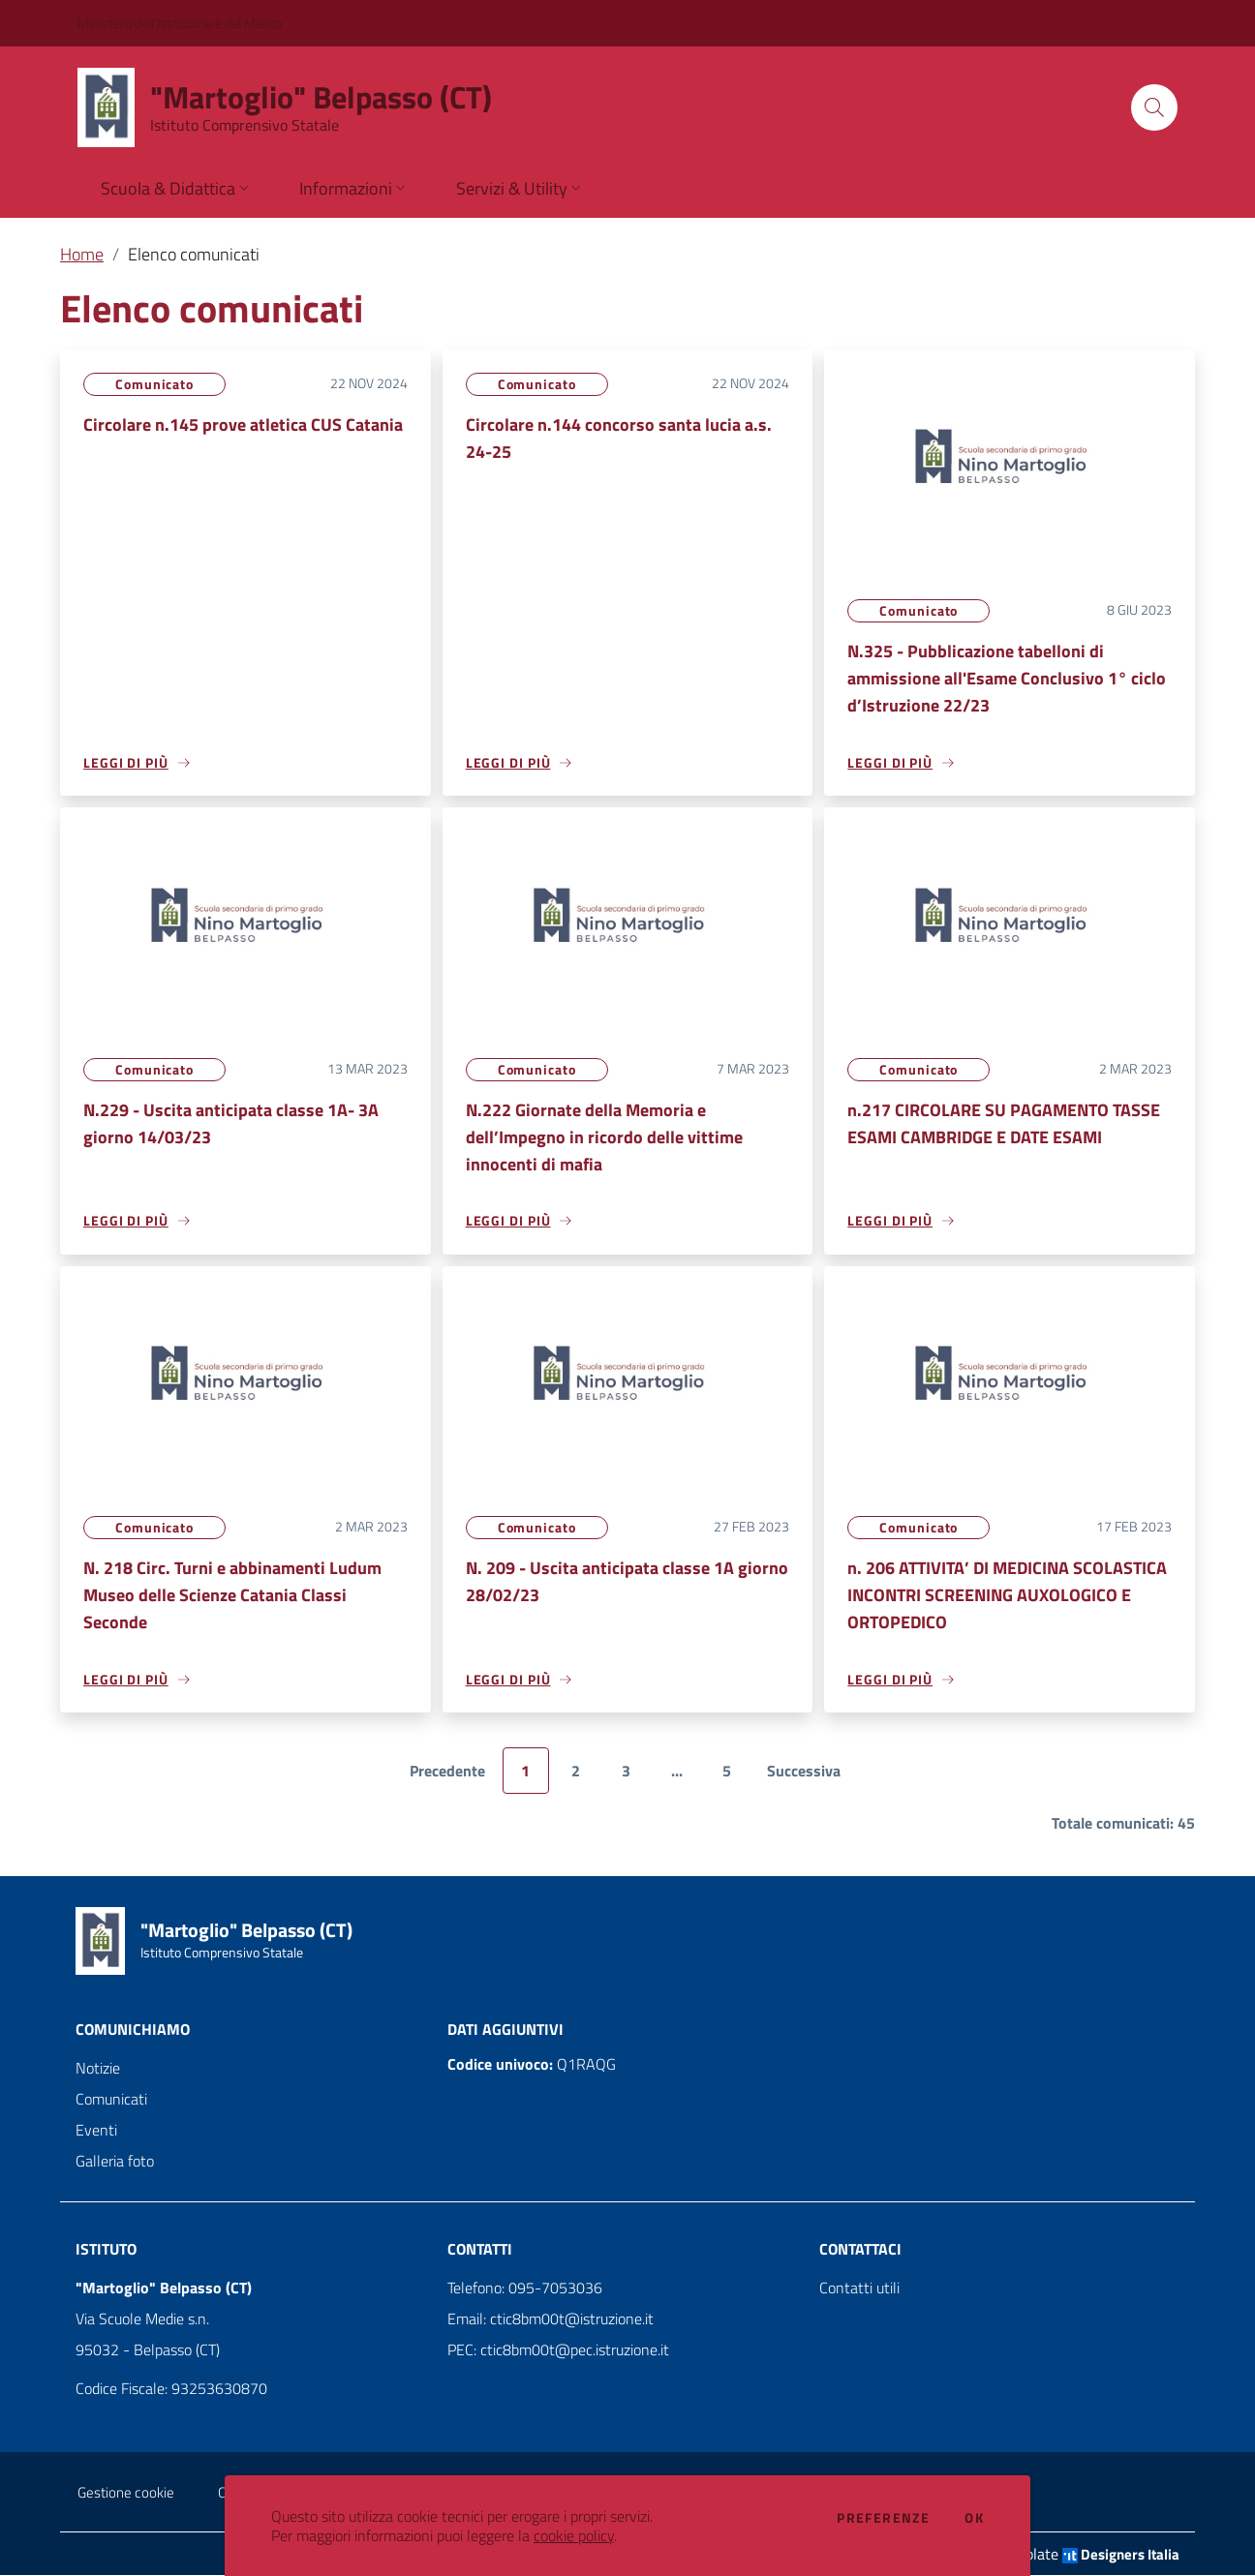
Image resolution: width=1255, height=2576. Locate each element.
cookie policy (574, 2535)
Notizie (98, 2068)
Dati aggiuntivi (505, 2030)
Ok (974, 2518)
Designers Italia (1120, 2555)
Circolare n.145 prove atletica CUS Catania (243, 424)
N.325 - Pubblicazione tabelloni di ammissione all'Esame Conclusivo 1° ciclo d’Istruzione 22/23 (1006, 678)
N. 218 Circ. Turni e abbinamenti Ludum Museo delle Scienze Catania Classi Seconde (232, 1596)
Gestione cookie (125, 2493)
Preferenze (883, 2518)
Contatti (479, 2249)
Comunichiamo (133, 2030)
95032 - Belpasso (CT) (148, 2350)
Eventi (96, 2130)
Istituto (106, 2249)
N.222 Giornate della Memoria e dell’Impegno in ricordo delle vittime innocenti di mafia (604, 1137)
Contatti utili (859, 2288)
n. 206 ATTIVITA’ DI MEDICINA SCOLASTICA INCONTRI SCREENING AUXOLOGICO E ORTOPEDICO (1007, 1596)
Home (82, 254)
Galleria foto (115, 2161)
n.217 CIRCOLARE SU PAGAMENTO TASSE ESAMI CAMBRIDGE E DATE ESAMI (1003, 1123)
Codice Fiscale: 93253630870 (171, 2389)
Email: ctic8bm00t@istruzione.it (550, 2319)
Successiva (804, 1772)
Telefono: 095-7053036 (524, 2288)
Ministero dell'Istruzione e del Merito (179, 23)
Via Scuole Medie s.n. (142, 2319)
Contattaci (860, 2249)
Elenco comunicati (194, 254)
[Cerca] (1154, 107)
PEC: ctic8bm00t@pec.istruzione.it (558, 2350)
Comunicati (111, 2099)
